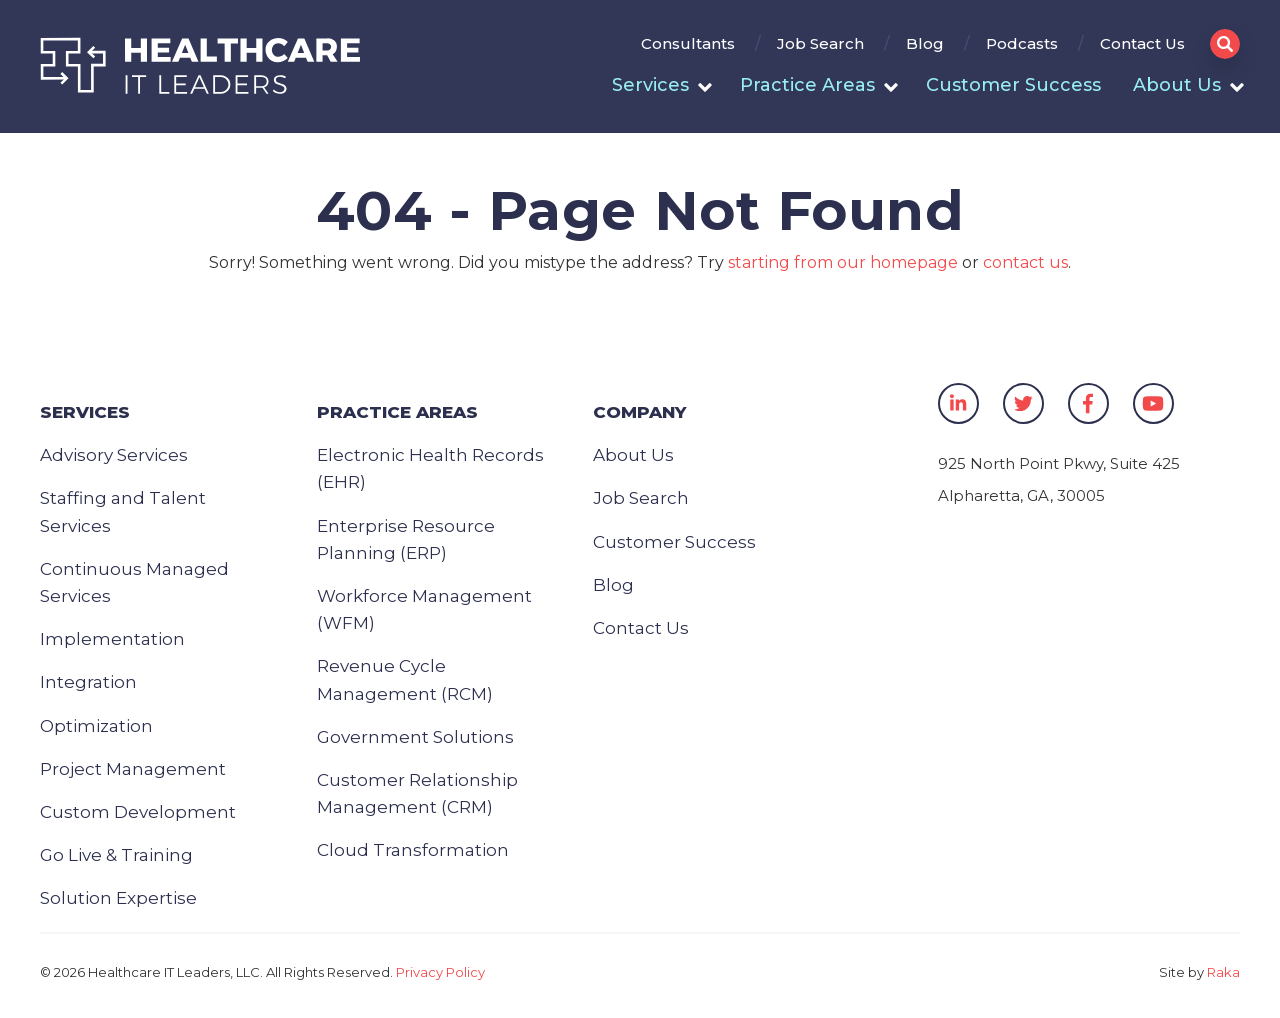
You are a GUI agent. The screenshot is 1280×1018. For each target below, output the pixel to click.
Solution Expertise (118, 898)
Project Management (133, 769)
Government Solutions (415, 737)
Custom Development (138, 812)
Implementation (112, 639)
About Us (1177, 85)
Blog (925, 43)
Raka (1223, 972)
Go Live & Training (116, 855)
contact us (1025, 262)
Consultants (688, 43)
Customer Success (1013, 85)
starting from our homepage (843, 262)
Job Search (820, 43)
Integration (88, 682)
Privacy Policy (440, 972)
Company (639, 412)
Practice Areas (807, 85)
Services (650, 85)
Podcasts (1022, 43)
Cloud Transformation (413, 850)
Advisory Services (114, 455)
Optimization (96, 726)
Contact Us (1142, 43)
